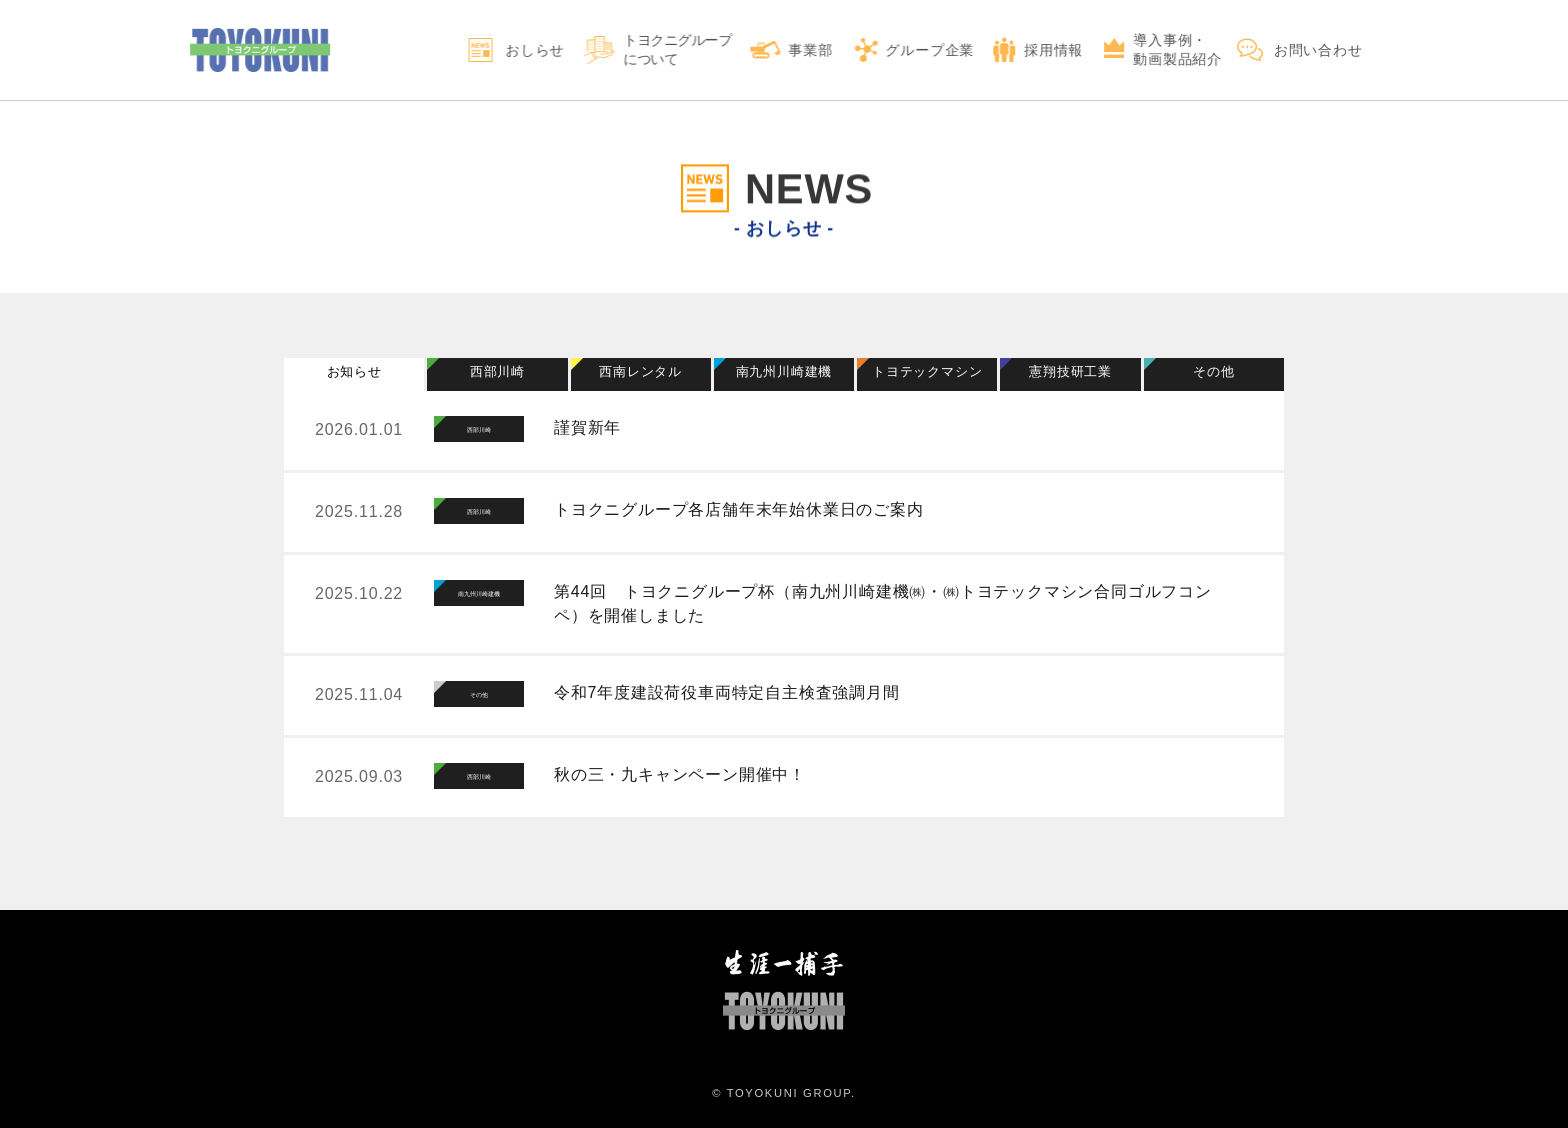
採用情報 (1053, 50)
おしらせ (534, 50)
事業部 (811, 50)
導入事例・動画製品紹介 (1177, 49)
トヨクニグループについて (677, 49)
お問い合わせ (1318, 50)
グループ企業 (930, 50)
